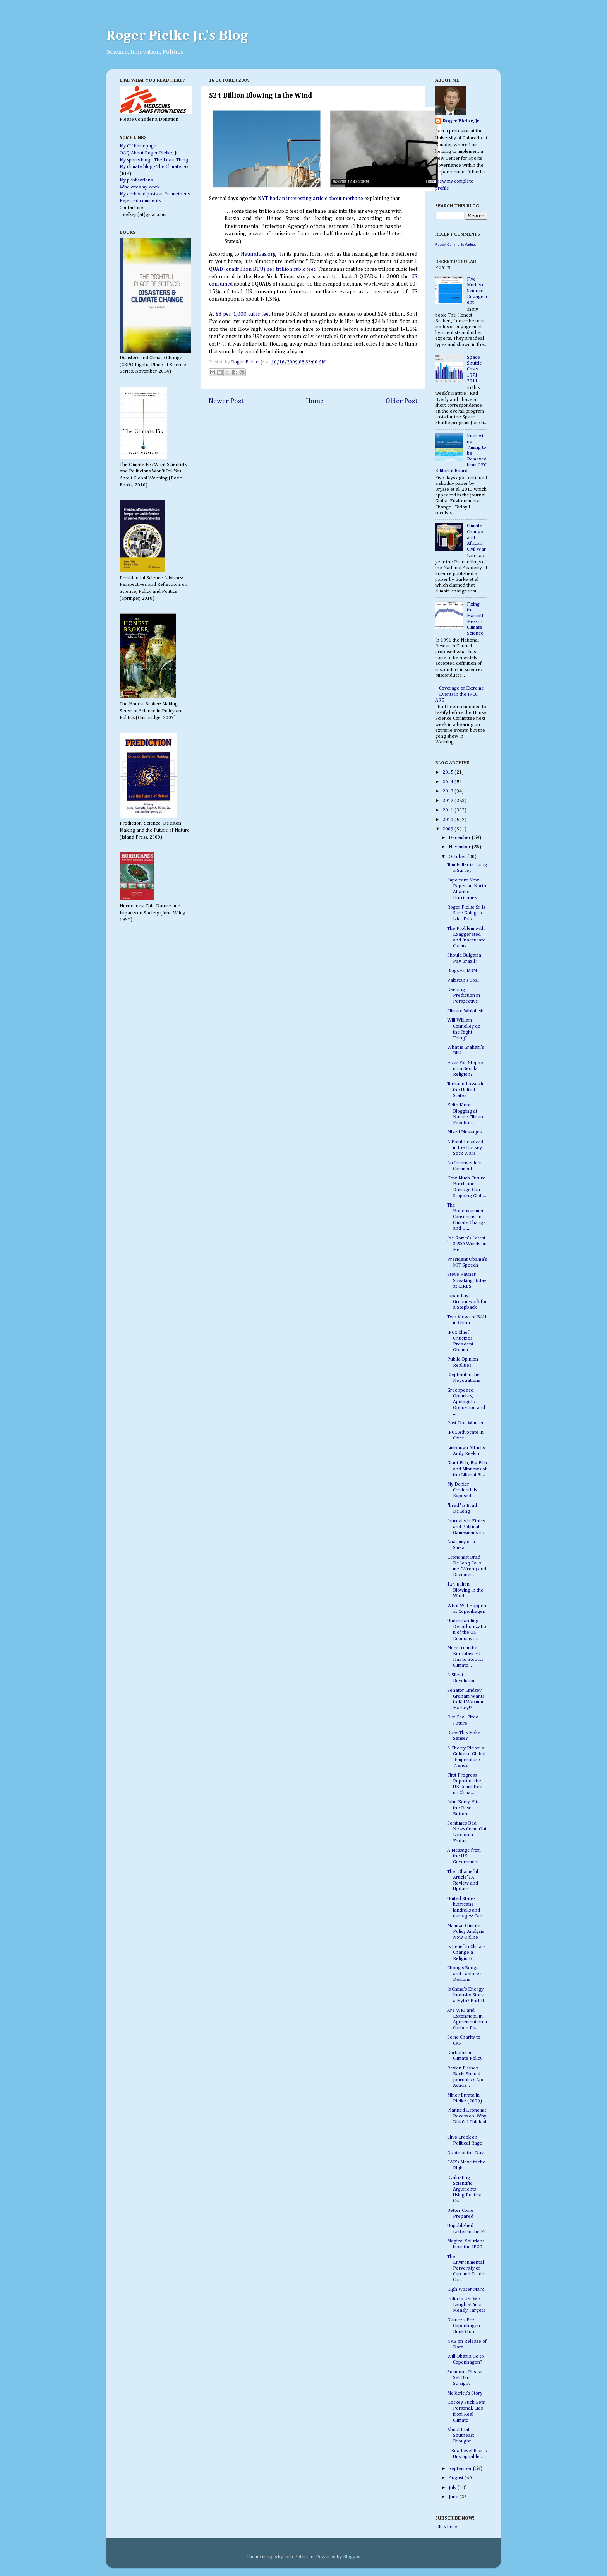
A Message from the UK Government (464, 1856)
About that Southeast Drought (460, 2435)
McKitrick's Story (464, 2393)
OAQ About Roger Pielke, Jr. (149, 153)
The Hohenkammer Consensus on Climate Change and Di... (466, 1217)
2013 (448, 791)
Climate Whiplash (465, 1010)
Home (315, 401)
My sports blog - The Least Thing (154, 160)
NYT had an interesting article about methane (310, 198)
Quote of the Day (465, 2152)
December (460, 837)
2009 (448, 829)
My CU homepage (138, 146)
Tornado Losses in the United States (466, 1090)
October (458, 856)
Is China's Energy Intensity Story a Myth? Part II (465, 1995)
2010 (448, 819)
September (461, 2468)
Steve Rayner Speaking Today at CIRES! (466, 1280)
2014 (448, 781)
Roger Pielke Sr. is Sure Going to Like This (466, 913)
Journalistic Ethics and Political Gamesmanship (466, 1526)
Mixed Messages (464, 1132)
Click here (446, 2526)
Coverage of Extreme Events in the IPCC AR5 (459, 694)
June (454, 2496)
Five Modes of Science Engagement (477, 291)
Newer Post (226, 401)
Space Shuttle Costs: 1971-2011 (474, 369)
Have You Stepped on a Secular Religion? (466, 1068)
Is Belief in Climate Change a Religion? (466, 1952)
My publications (136, 180)
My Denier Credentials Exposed (462, 1490)
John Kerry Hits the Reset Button (463, 1807)
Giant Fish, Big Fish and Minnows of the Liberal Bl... (467, 1468)
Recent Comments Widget (455, 244)
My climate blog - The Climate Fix (154, 166)
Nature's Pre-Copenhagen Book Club (463, 2326)
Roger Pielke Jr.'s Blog (177, 36)
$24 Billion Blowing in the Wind (465, 1590)
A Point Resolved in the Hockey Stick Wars (465, 1147)
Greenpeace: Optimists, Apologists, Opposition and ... (466, 1402)
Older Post (402, 401)
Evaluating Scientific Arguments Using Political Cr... (465, 2189)
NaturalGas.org (258, 254)
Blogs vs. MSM (462, 970)
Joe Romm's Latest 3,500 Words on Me (467, 1244)
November (460, 846)
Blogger (351, 2556)
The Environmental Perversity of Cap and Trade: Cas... (466, 2268)
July (453, 2487)
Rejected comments (140, 200)
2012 (448, 800)
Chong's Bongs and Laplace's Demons (464, 1973)
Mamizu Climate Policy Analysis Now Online (465, 1931)
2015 (448, 772)
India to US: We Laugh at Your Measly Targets (466, 2304)
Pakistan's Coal (463, 980)
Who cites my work (139, 187)
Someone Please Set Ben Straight (464, 2377)
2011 (448, 810)
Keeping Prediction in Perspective (463, 995)
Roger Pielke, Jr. (248, 362)
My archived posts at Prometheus (155, 194)
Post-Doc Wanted (466, 1423)
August (457, 2477)
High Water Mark (465, 2289)
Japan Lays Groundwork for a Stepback (467, 1301)
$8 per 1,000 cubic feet (243, 314)
